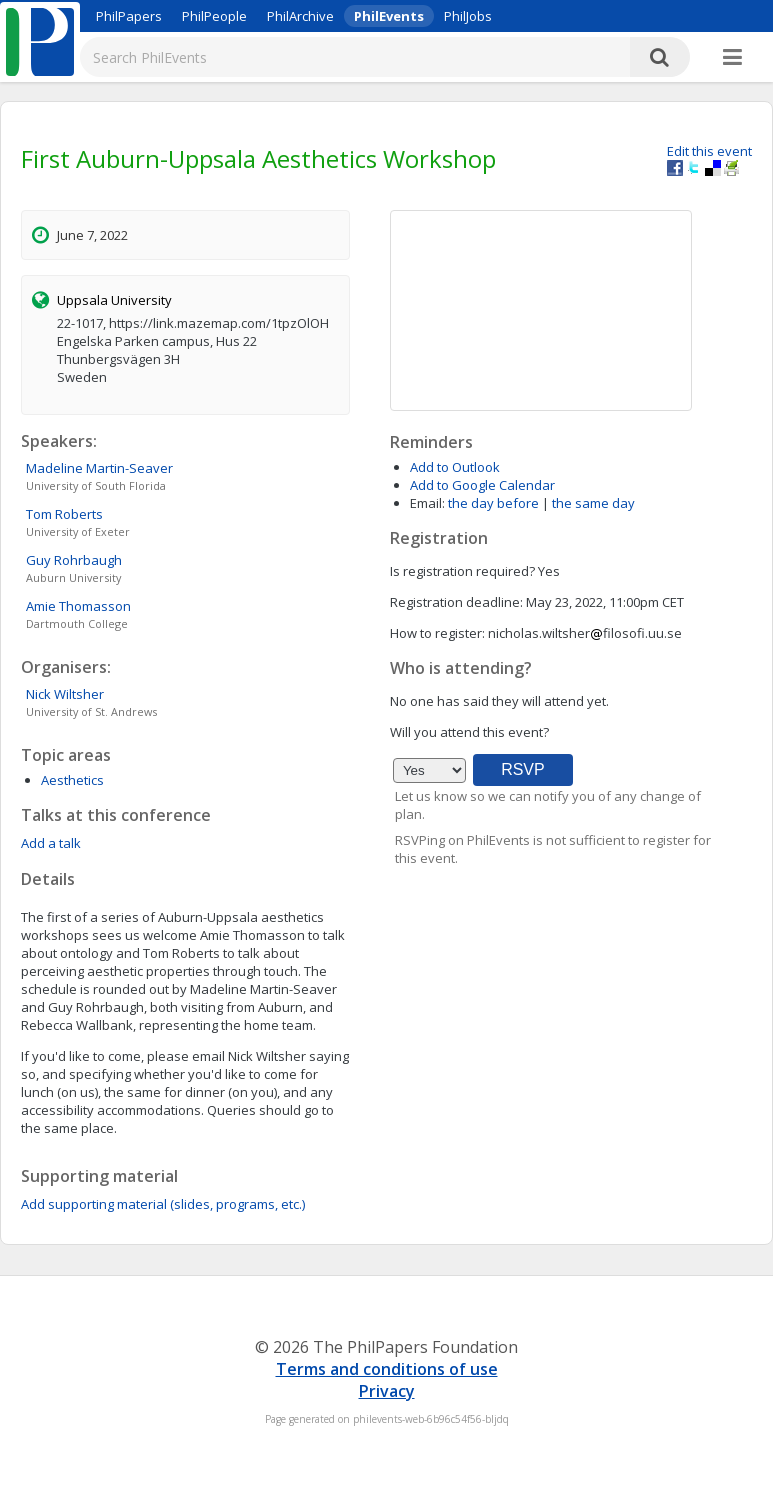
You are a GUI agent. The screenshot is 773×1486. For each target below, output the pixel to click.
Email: (427, 503)
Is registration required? (462, 571)
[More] (732, 58)
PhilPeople (214, 16)
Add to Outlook (455, 467)
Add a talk (51, 843)
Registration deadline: (456, 602)
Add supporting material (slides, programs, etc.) (163, 1204)
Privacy (387, 1391)
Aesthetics (72, 780)
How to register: (437, 633)
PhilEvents (389, 16)
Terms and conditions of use (387, 1369)
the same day (593, 503)
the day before (493, 503)
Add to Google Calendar (482, 485)
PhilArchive (300, 16)
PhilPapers (129, 16)
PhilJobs (468, 16)
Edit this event (709, 151)
